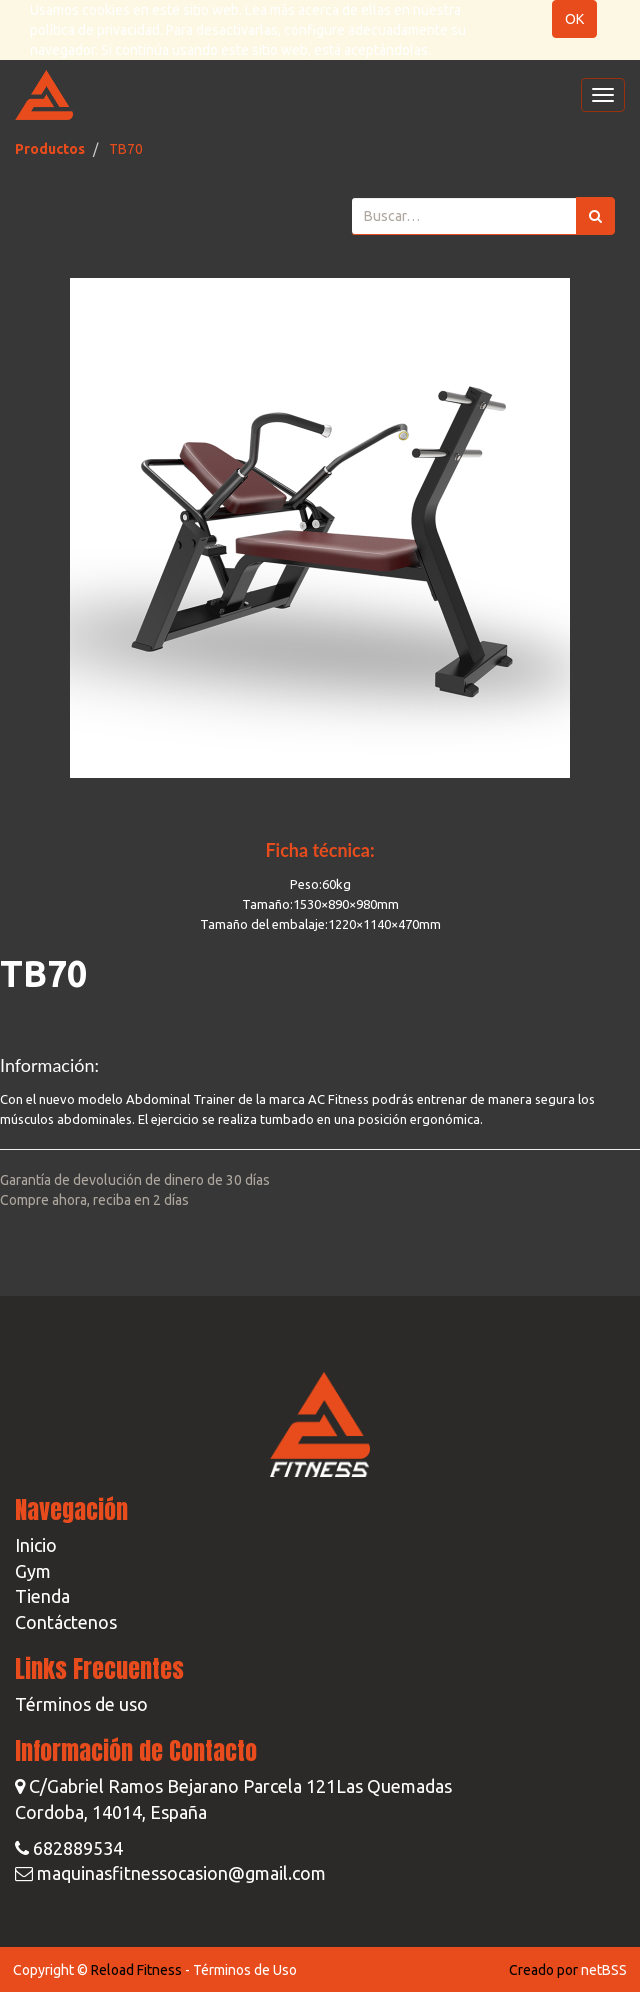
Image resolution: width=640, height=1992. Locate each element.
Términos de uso (81, 1704)
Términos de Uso (245, 1970)
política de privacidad (95, 30)
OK (574, 19)
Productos (50, 149)
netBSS (604, 1970)
